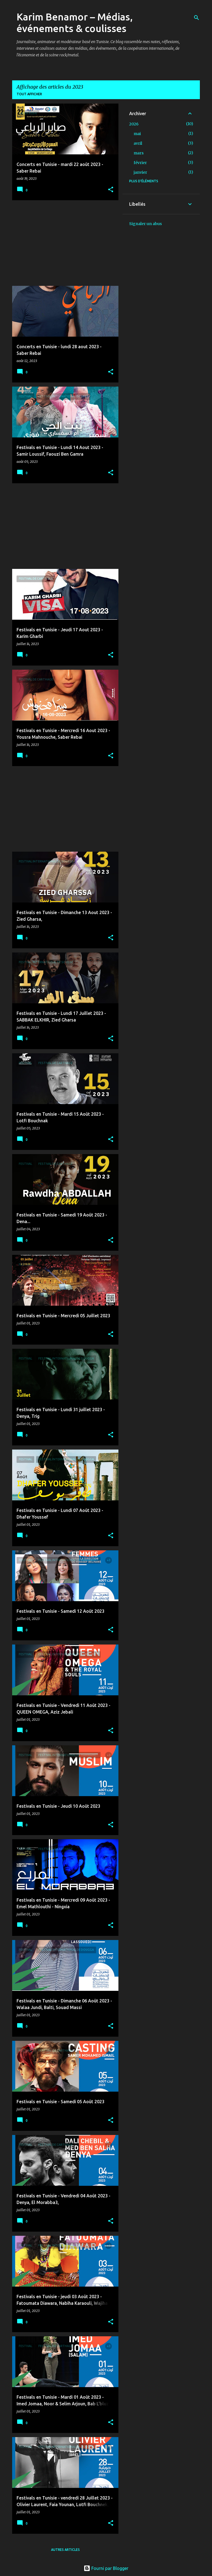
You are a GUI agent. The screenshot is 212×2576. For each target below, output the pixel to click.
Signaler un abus (145, 223)
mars (139, 153)
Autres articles (65, 2549)
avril (138, 143)
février (140, 162)
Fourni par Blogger (106, 2568)
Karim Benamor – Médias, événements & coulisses (75, 22)
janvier (140, 172)
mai (137, 133)
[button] (110, 190)
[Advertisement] (63, 243)
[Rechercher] (196, 17)
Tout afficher (29, 94)
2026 (134, 124)
